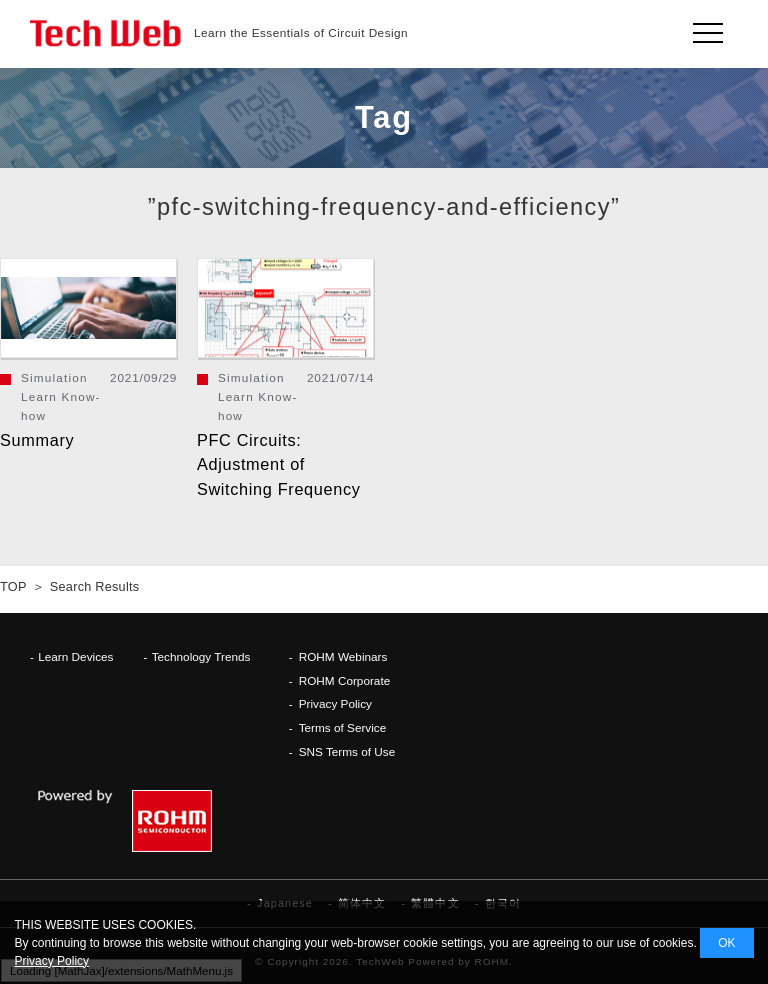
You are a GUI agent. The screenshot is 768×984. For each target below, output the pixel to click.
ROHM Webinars (343, 656)
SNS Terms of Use (347, 751)
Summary (37, 440)
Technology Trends (201, 656)
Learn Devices (75, 656)
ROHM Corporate (345, 680)
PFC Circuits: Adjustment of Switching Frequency (279, 465)
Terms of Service (343, 727)
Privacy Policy (335, 703)
